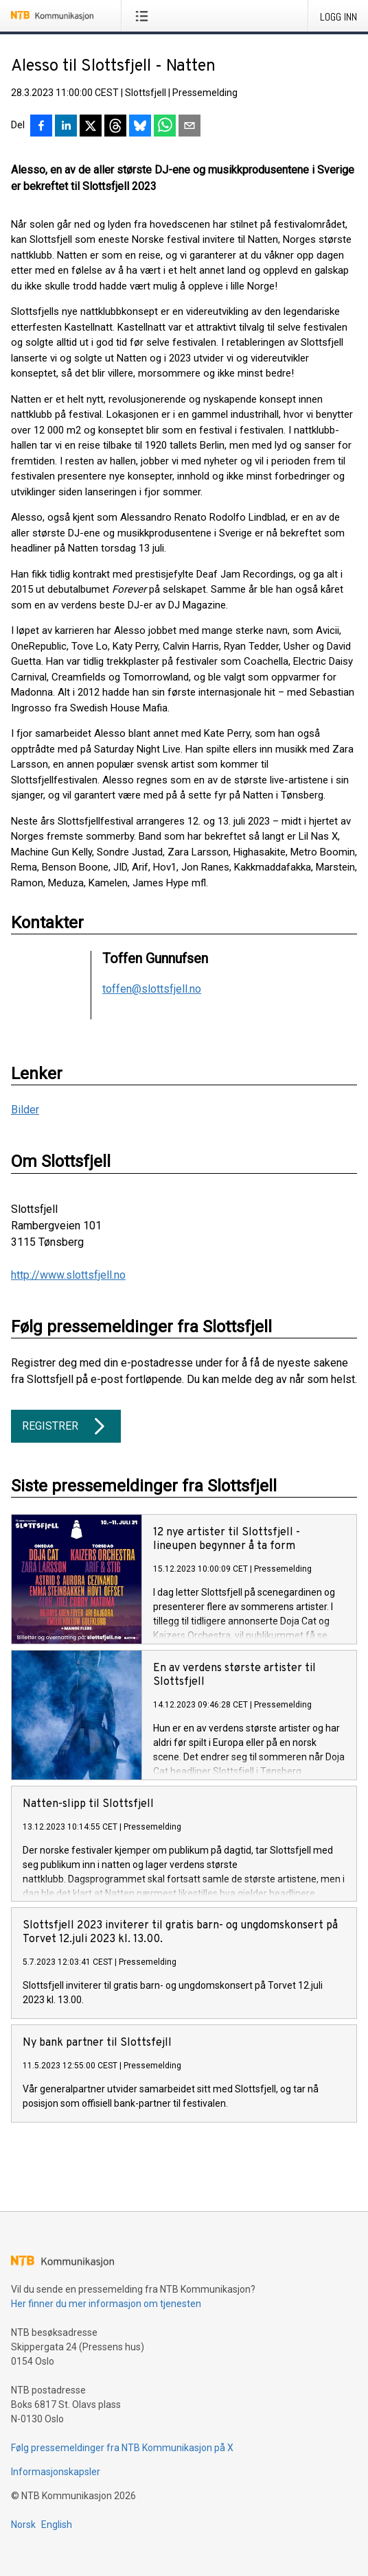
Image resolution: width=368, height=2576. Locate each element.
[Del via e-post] (189, 127)
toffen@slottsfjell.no (151, 989)
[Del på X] (91, 127)
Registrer (66, 1426)
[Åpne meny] (144, 16)
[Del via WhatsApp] (165, 127)
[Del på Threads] (115, 127)
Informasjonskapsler (55, 2471)
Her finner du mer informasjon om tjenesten (106, 2303)
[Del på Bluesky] (140, 127)
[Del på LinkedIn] (66, 127)
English (56, 2524)
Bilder (25, 1109)
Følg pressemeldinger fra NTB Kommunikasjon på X (122, 2447)
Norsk (23, 2524)
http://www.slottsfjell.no (68, 1274)
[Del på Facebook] (41, 127)
